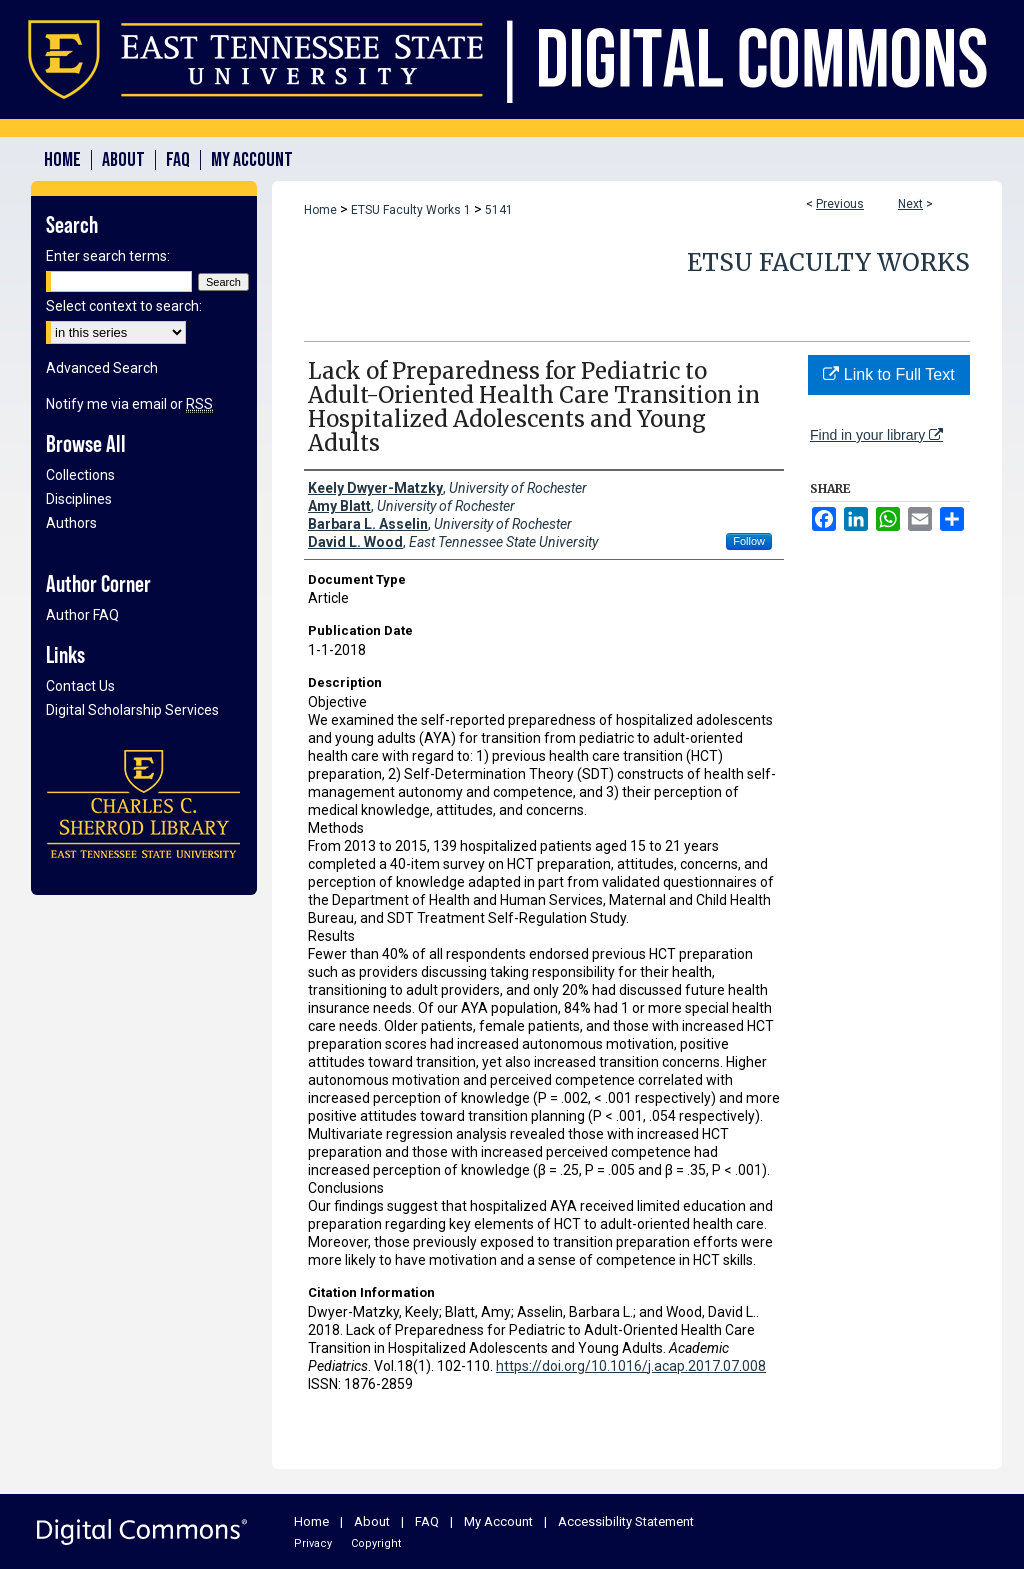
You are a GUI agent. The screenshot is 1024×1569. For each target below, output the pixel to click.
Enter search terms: (108, 256)
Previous (840, 204)
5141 (499, 210)
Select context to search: (124, 306)
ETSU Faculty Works (828, 262)
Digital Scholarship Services (132, 710)
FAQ (427, 1521)
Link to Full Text (888, 374)
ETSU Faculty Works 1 (411, 210)
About (372, 1521)
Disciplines (79, 499)
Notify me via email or (129, 404)
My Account (498, 1521)
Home (320, 210)
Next (910, 204)
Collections (80, 475)
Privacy (313, 1543)
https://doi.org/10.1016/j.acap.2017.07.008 (631, 1366)
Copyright (376, 1543)
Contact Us (80, 686)
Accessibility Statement (626, 1521)
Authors (71, 523)
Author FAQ (82, 615)
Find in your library (876, 435)
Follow (749, 541)
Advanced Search (102, 368)
